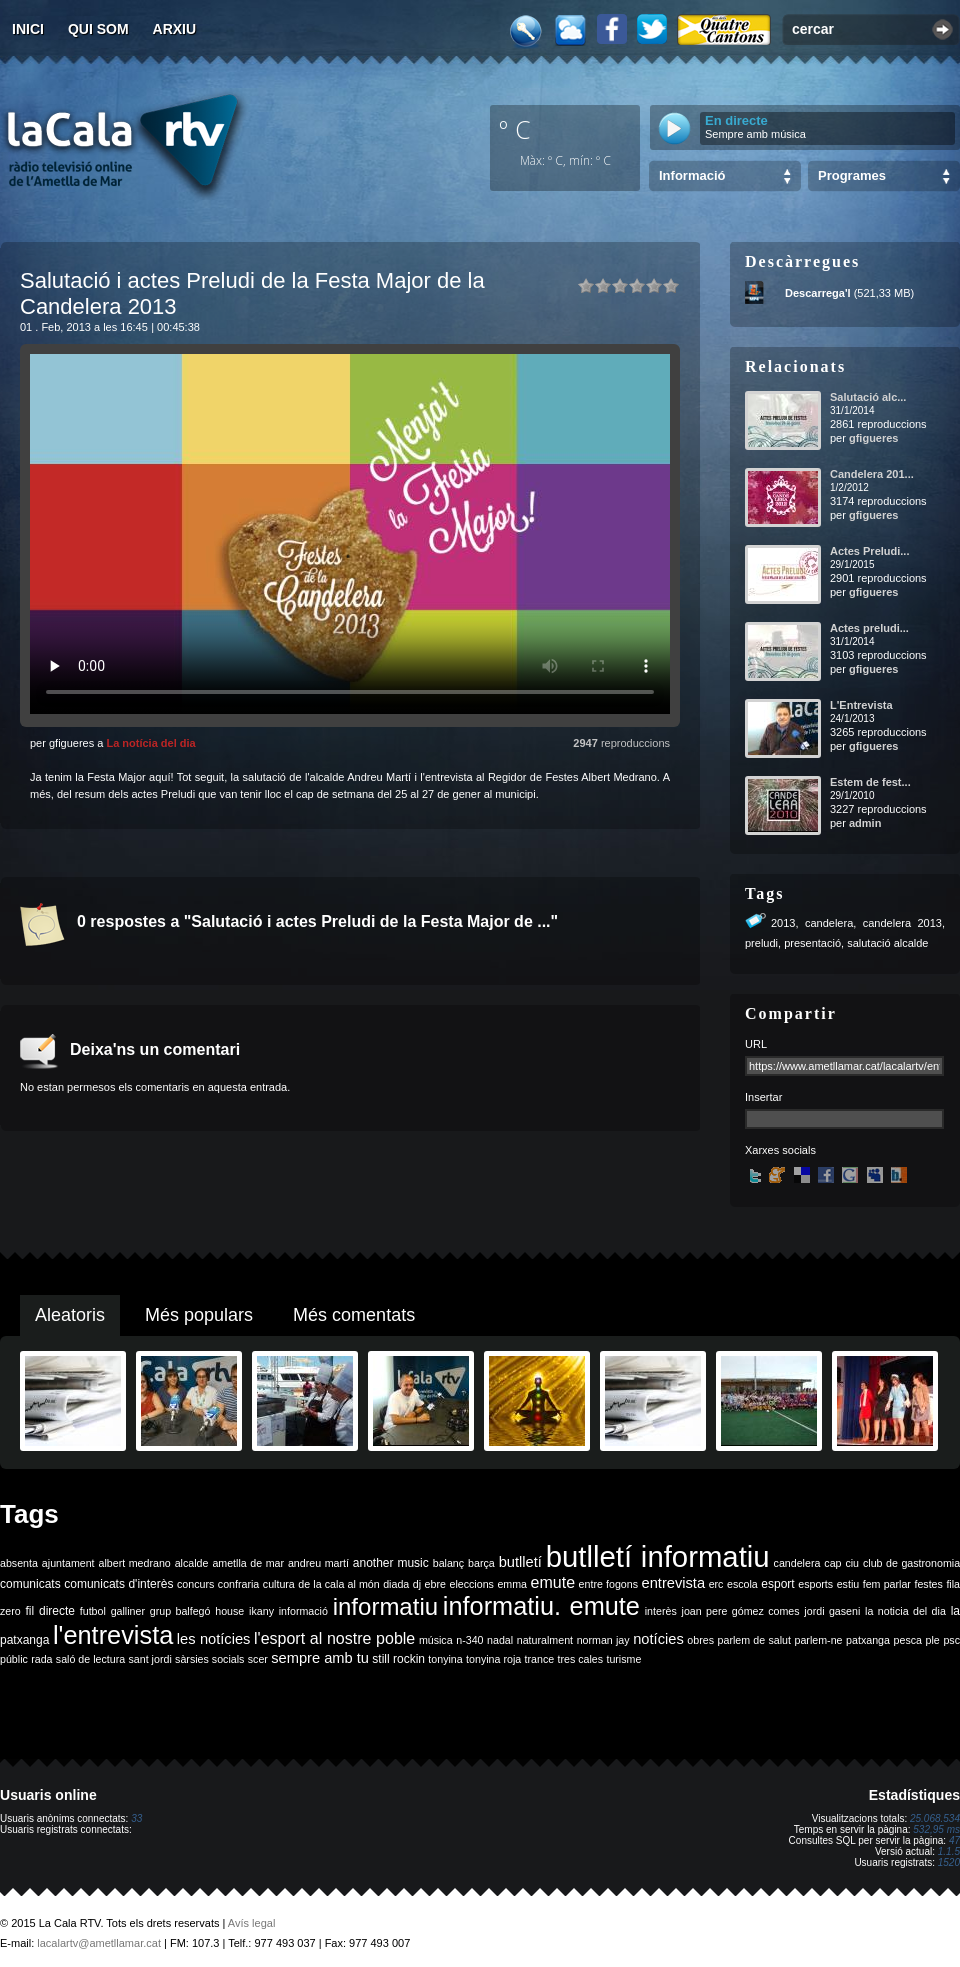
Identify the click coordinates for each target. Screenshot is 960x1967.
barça (481, 1563)
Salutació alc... (868, 397)
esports (815, 1584)
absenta (19, 1563)
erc (716, 1584)
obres (700, 1640)
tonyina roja (493, 1659)
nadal (500, 1640)
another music (391, 1563)
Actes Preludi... (869, 551)
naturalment (545, 1640)
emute (553, 1582)
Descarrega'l (818, 293)
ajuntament (68, 1563)
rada (41, 1659)
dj (417, 1584)
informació (303, 1611)
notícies (658, 1639)
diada (396, 1584)
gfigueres (874, 438)
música (436, 1640)
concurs (195, 1584)
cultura (279, 1584)
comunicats (30, 1584)
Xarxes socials (780, 1150)
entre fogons (608, 1584)
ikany (261, 1611)
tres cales (580, 1659)
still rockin (398, 1659)
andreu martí (318, 1563)
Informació (692, 175)
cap (832, 1563)
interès (661, 1611)
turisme (623, 1659)
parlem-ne (819, 1640)
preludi (761, 943)
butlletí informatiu (658, 1556)
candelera (829, 923)
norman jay (603, 1640)
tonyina (445, 1659)
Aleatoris (70, 1315)
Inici (28, 29)
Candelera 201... (872, 474)
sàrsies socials (209, 1659)
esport (777, 1584)
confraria (238, 1584)
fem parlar (887, 1584)
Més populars (199, 1315)
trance (540, 1659)
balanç (448, 1563)
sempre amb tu (320, 1658)
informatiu (385, 1606)
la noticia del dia (905, 1611)
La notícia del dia (150, 743)
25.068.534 (935, 1818)
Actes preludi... (869, 628)
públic (14, 1659)
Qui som (98, 29)
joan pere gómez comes (741, 1611)
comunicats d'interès (118, 1584)
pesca (908, 1640)
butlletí (520, 1562)
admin (865, 823)
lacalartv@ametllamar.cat (99, 1943)
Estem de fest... (870, 782)
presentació (812, 943)
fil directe (50, 1611)
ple (933, 1640)
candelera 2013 (902, 923)
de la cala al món (338, 1584)
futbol (93, 1611)
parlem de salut (754, 1640)
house (229, 1611)
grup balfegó (180, 1611)
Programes (852, 175)
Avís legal (252, 1923)
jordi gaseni (832, 1611)
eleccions (471, 1584)
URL (756, 1044)
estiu (848, 1584)
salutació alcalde (887, 943)
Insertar (763, 1097)
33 (136, 1818)
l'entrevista (113, 1635)
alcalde (192, 1563)
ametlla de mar (248, 1563)
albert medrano (135, 1563)
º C (515, 129)
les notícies (214, 1639)
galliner (128, 1611)
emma (512, 1584)
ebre (435, 1584)
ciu (852, 1563)
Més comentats (354, 1315)
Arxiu (175, 29)
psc (951, 1640)
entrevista (674, 1583)
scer (258, 1659)
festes (928, 1584)
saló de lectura (90, 1659)
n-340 (469, 1640)
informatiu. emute (541, 1606)
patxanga (868, 1640)
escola (742, 1584)
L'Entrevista (861, 705)
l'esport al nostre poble (334, 1638)
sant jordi (150, 1659)
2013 (783, 923)
